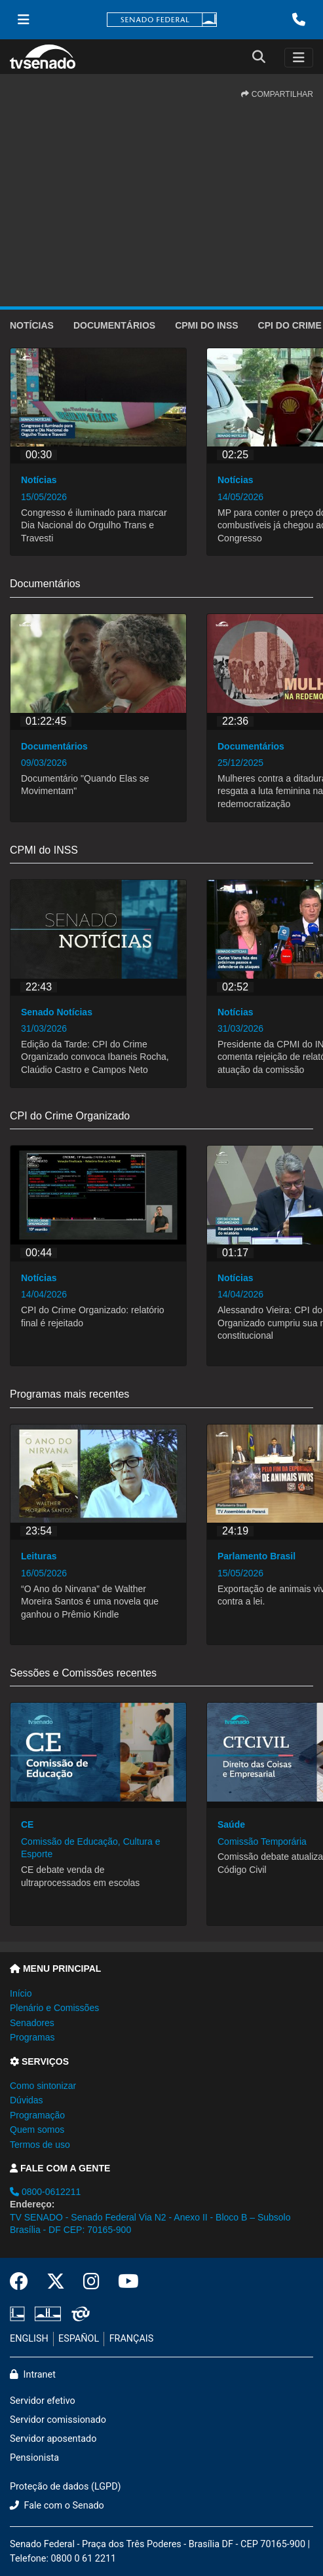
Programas (32, 2037)
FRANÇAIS (131, 2338)
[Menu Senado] (24, 19)
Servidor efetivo (42, 2400)
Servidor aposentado (53, 2438)
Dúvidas (26, 2100)
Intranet (33, 2374)
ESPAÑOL (78, 2338)
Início (20, 1993)
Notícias (32, 325)
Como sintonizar (43, 2085)
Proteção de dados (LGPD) (65, 2486)
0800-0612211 (45, 2191)
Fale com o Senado (57, 2505)
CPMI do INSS (206, 325)
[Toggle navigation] (298, 57)
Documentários (114, 325)
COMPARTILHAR (277, 94)
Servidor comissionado (58, 2419)
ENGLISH (29, 2338)
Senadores (32, 2023)
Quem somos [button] (37, 2129)
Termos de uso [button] (40, 2144)
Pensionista (34, 2457)
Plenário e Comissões (54, 2008)
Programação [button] (37, 2115)
